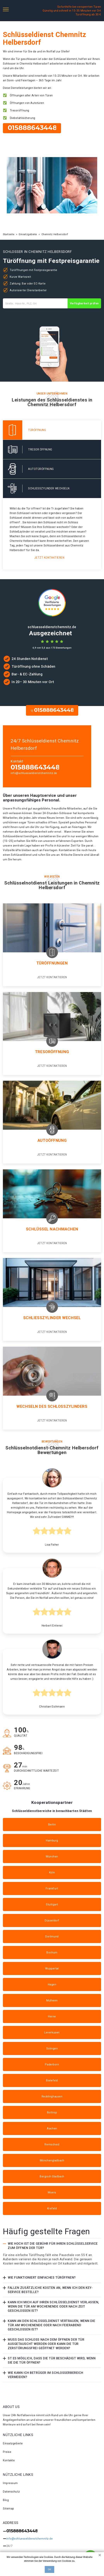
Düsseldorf (52, 1920)
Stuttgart (52, 1904)
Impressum (10, 2483)
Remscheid (52, 2144)
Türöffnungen (52, 963)
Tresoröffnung (52, 1052)
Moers (52, 2192)
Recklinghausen (52, 2096)
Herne (52, 2016)
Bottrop (52, 2112)
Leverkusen (52, 2032)
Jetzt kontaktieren (49, 557)
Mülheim (52, 2000)
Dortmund (51, 1936)
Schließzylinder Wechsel (52, 1318)
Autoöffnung (52, 1140)
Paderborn (52, 2064)
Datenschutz (11, 2491)
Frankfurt (52, 1888)
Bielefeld (52, 2080)
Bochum (51, 1952)
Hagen (52, 1984)
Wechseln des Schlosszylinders (51, 1406)
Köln (52, 1872)
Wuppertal (52, 1968)
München (52, 1856)
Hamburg (52, 1840)
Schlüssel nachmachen (52, 1229)
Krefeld (52, 2208)
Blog (6, 2500)
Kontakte (9, 2460)
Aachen (52, 2128)
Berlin (52, 1824)
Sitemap (8, 2508)
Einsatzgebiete (13, 2443)
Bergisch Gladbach (52, 2176)
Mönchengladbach (52, 2160)
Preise (7, 2451)
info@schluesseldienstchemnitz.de (34, 773)
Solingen (52, 2048)
